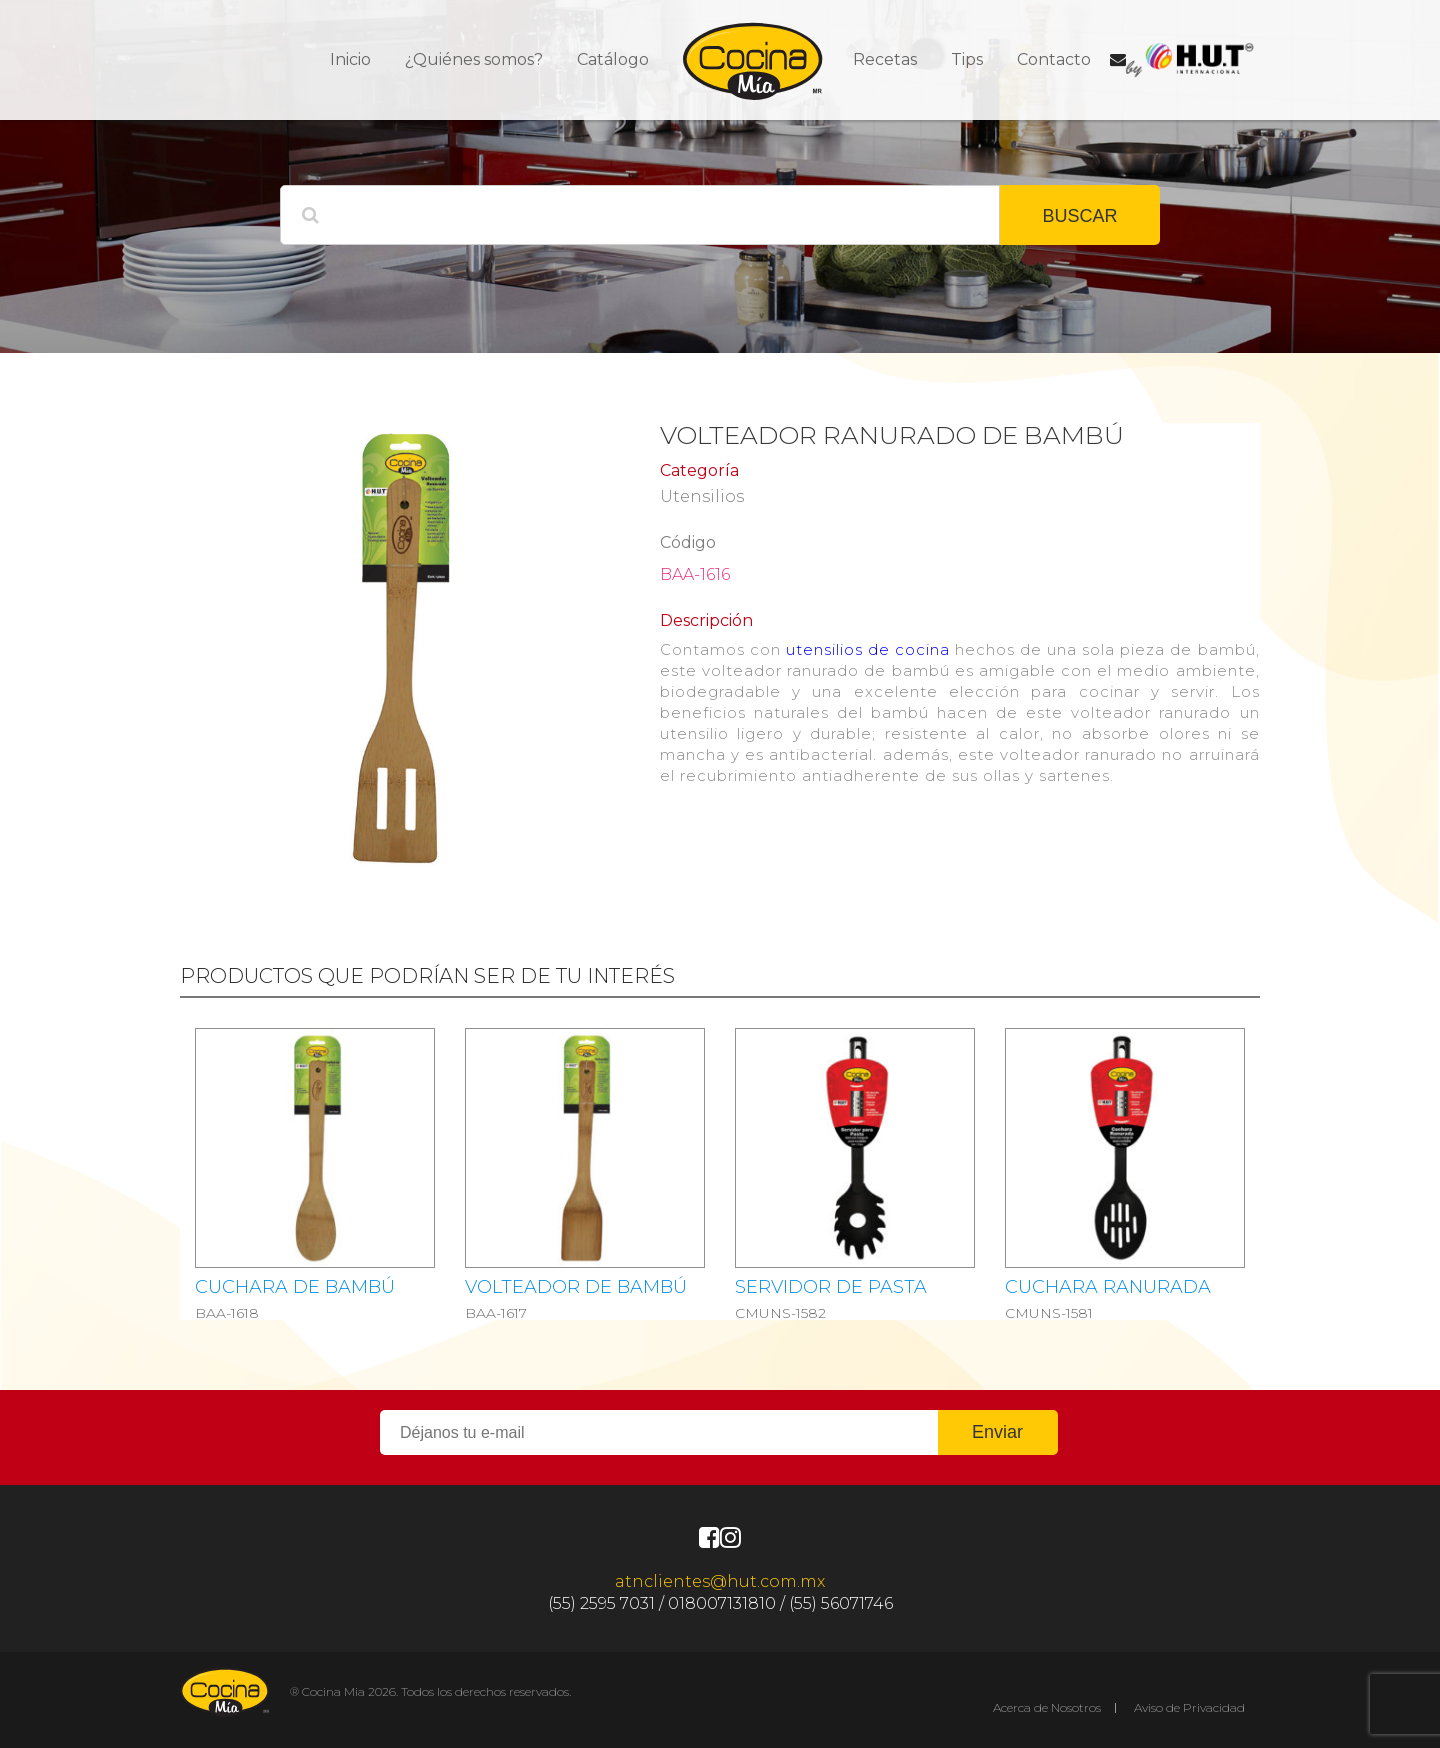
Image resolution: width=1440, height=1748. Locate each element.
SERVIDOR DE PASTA (831, 1287)
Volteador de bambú (576, 1287)
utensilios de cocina (868, 649)
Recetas (885, 59)
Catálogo (613, 59)
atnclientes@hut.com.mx (720, 1581)
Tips (967, 59)
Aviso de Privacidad (1189, 1707)
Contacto (1054, 59)
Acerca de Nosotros (1047, 1707)
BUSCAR (1079, 216)
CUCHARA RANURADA (1108, 1287)
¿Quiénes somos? (474, 59)
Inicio (350, 59)
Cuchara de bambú (295, 1287)
